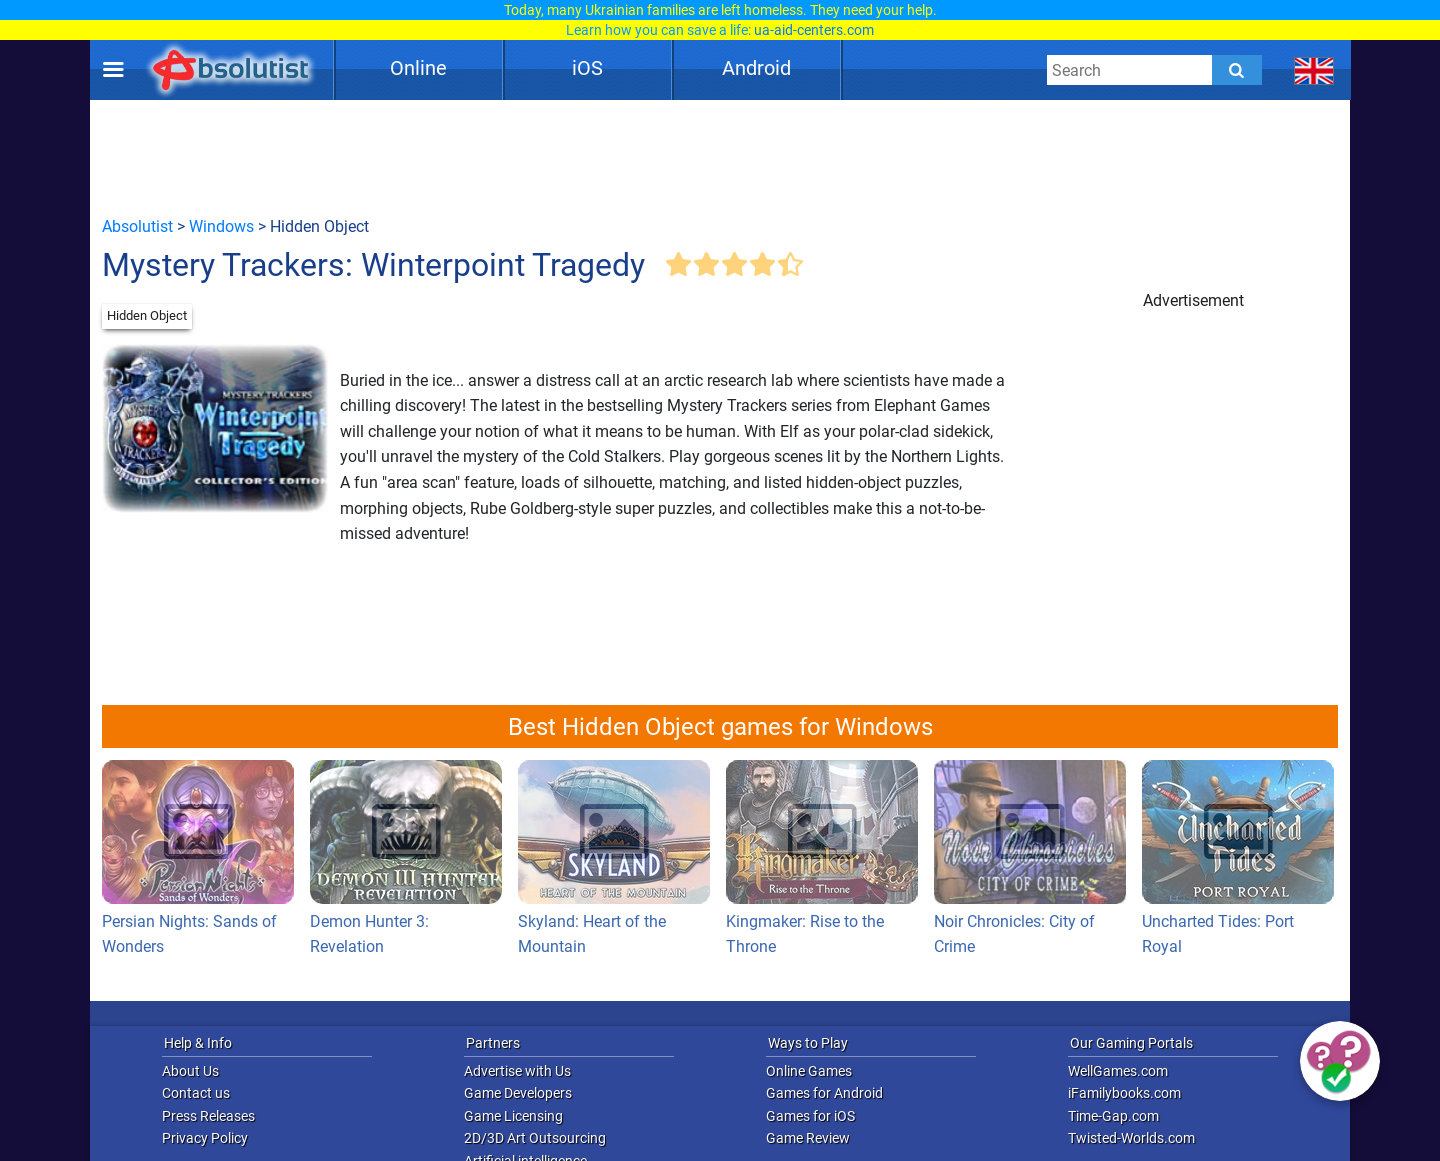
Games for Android (824, 1093)
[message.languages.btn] (1314, 70)
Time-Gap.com (1113, 1116)
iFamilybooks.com (1124, 1093)
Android (756, 68)
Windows (221, 226)
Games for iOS (810, 1116)
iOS (587, 68)
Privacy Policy (205, 1138)
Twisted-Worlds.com (1131, 1138)
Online (418, 68)
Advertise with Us (517, 1071)
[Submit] (1237, 70)
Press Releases (208, 1116)
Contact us (196, 1093)
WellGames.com (1118, 1071)
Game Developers (518, 1093)
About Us (190, 1071)
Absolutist (137, 226)
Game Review (808, 1138)
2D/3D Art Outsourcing (535, 1138)
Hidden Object (147, 315)
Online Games (809, 1071)
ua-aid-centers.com (814, 30)
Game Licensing (513, 1116)
